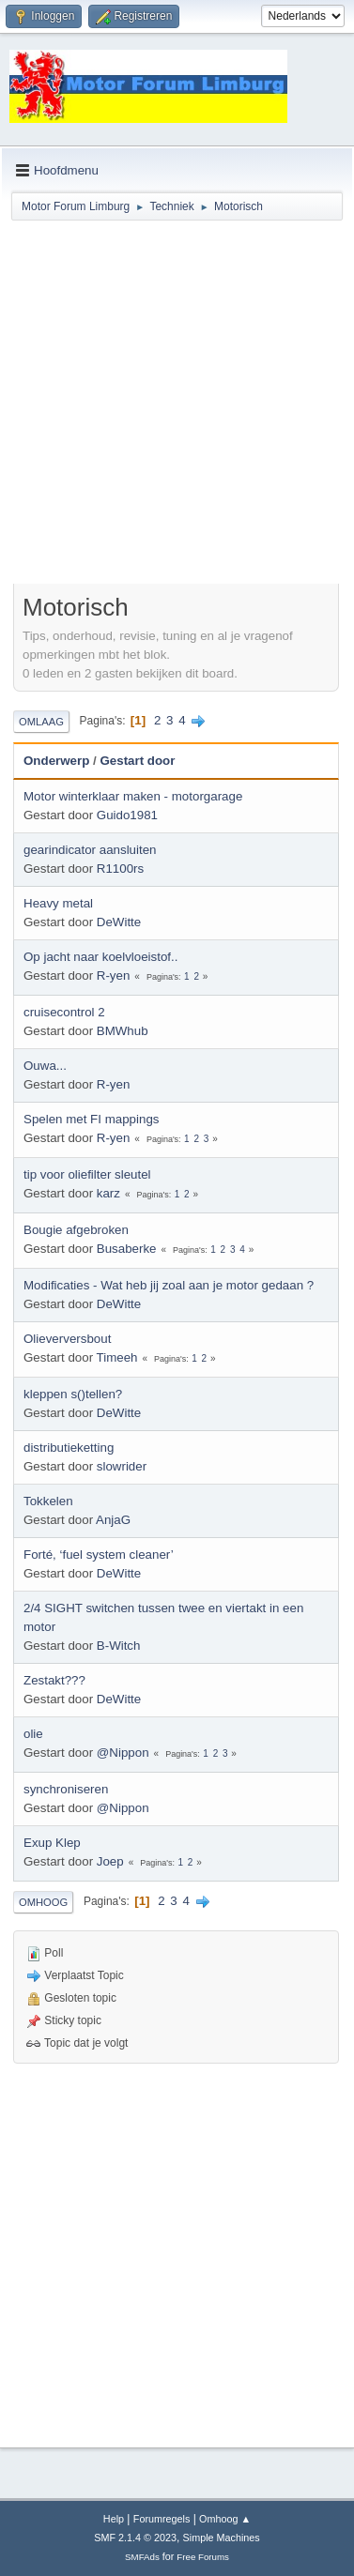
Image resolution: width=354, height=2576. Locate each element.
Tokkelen (48, 1501)
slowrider (121, 1466)
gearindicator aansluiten (90, 850)
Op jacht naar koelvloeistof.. (100, 957)
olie (33, 1734)
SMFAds (142, 2557)
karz (108, 1193)
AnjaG (113, 1520)
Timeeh (117, 1357)
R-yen (114, 975)
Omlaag (41, 721)
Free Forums (203, 2557)
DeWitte (119, 922)
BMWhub (122, 1031)
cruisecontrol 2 (64, 1012)
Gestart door (137, 761)
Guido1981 (127, 815)
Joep (110, 1861)
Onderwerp (56, 761)
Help (113, 2518)
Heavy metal (58, 903)
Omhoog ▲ (225, 2518)
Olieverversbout (67, 1339)
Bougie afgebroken (76, 1230)
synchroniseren (65, 1789)
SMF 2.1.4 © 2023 (135, 2537)
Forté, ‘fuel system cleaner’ (98, 1554)
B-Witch (119, 1646)
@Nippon (123, 1752)
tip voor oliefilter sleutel (87, 1174)
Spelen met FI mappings (91, 1119)
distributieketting (68, 1447)
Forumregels (162, 2518)
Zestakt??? (54, 1680)
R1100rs (120, 868)
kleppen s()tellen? (72, 1394)
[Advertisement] (176, 405)
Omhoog (43, 1902)
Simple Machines (221, 2537)
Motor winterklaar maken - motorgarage (132, 796)
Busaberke (127, 1249)
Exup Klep (52, 1843)
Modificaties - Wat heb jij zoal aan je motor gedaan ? (168, 1285)
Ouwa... (45, 1066)
